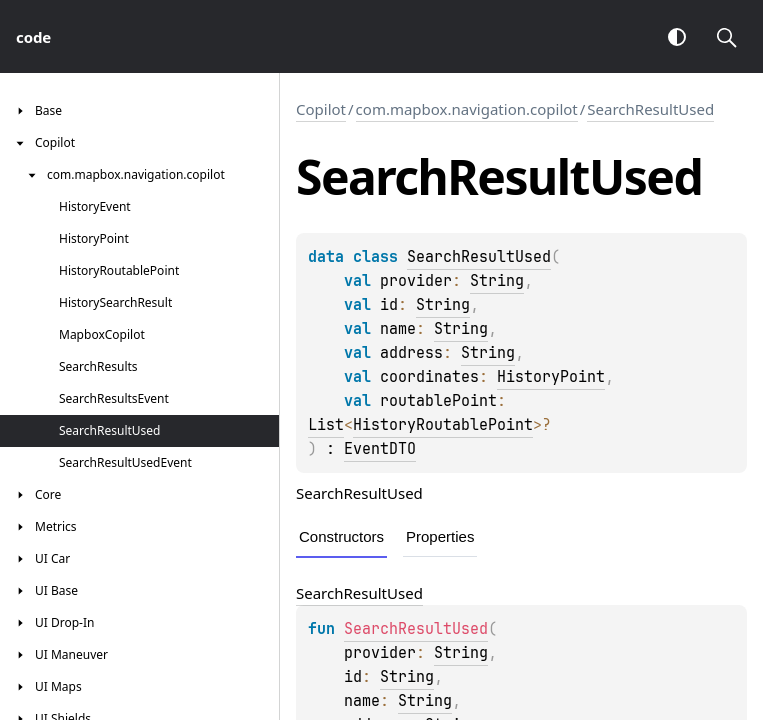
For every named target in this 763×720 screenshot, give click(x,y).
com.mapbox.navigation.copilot (467, 109)
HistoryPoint (551, 377)
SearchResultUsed (650, 109)
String (497, 281)
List (326, 425)
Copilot (321, 109)
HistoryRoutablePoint (443, 425)
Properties (440, 536)
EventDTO (380, 449)
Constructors (341, 536)
